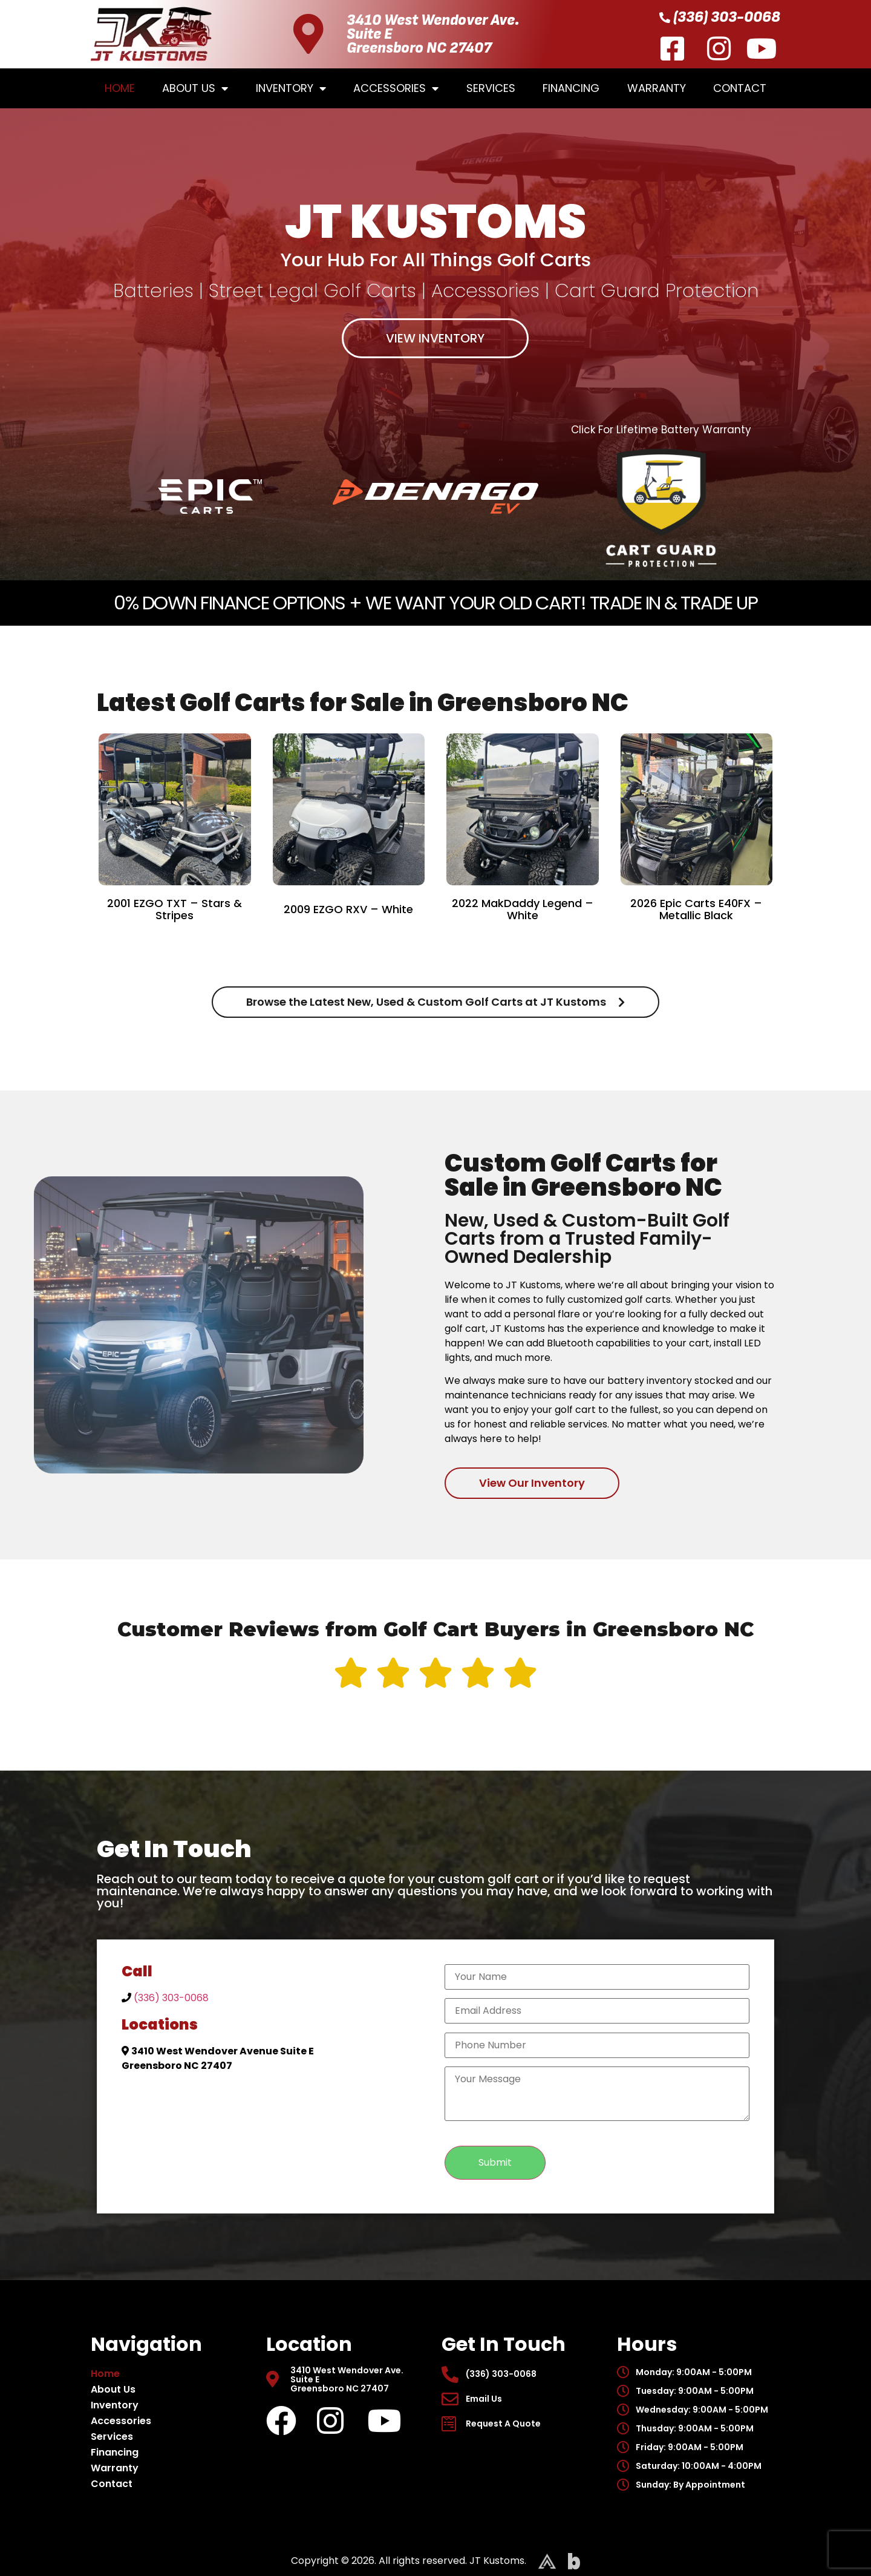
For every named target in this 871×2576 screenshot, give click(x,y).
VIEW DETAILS (174, 947)
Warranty (656, 88)
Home (120, 88)
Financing (571, 88)
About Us (195, 88)
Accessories (396, 88)
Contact (739, 88)
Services (490, 88)
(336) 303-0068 (171, 1998)
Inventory (291, 88)
